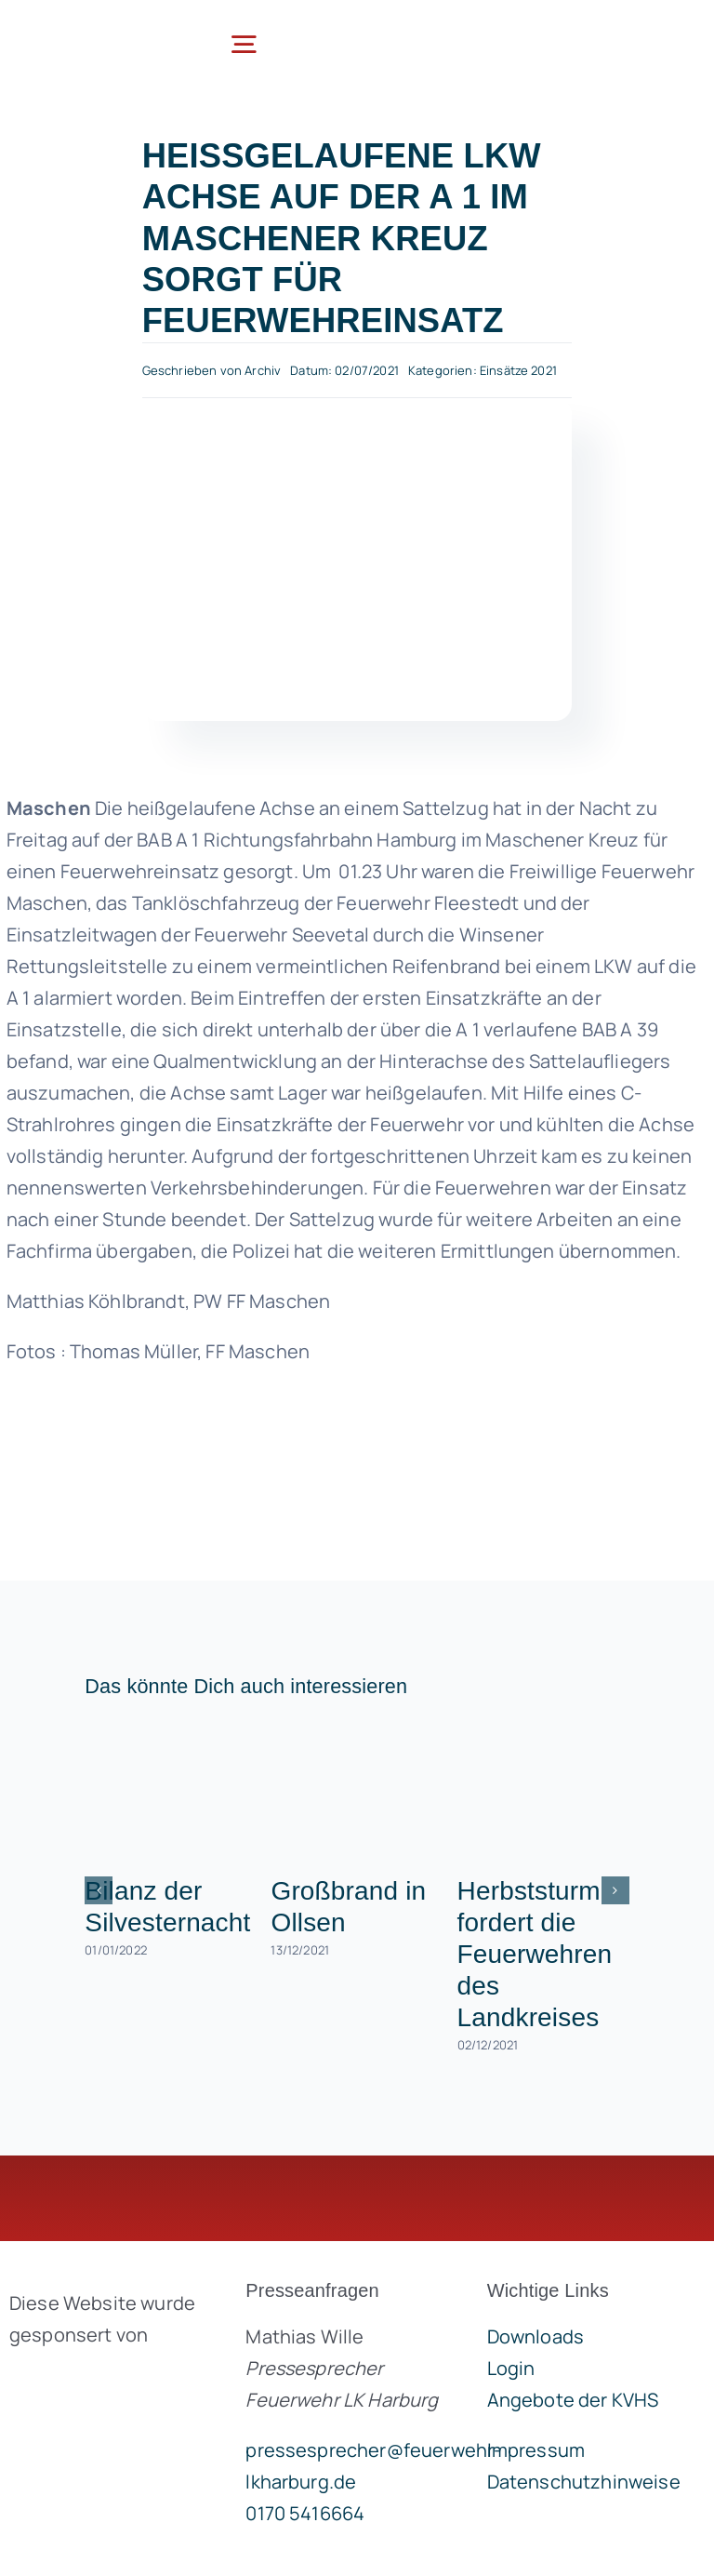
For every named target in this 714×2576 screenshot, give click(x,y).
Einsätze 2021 (518, 370)
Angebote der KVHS (573, 2399)
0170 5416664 (304, 2513)
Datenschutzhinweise (584, 2481)
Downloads (535, 2336)
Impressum (536, 2450)
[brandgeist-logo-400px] (105, 2378)
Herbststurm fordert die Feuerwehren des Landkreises (535, 1954)
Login (511, 2368)
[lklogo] (89, 29)
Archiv (263, 370)
